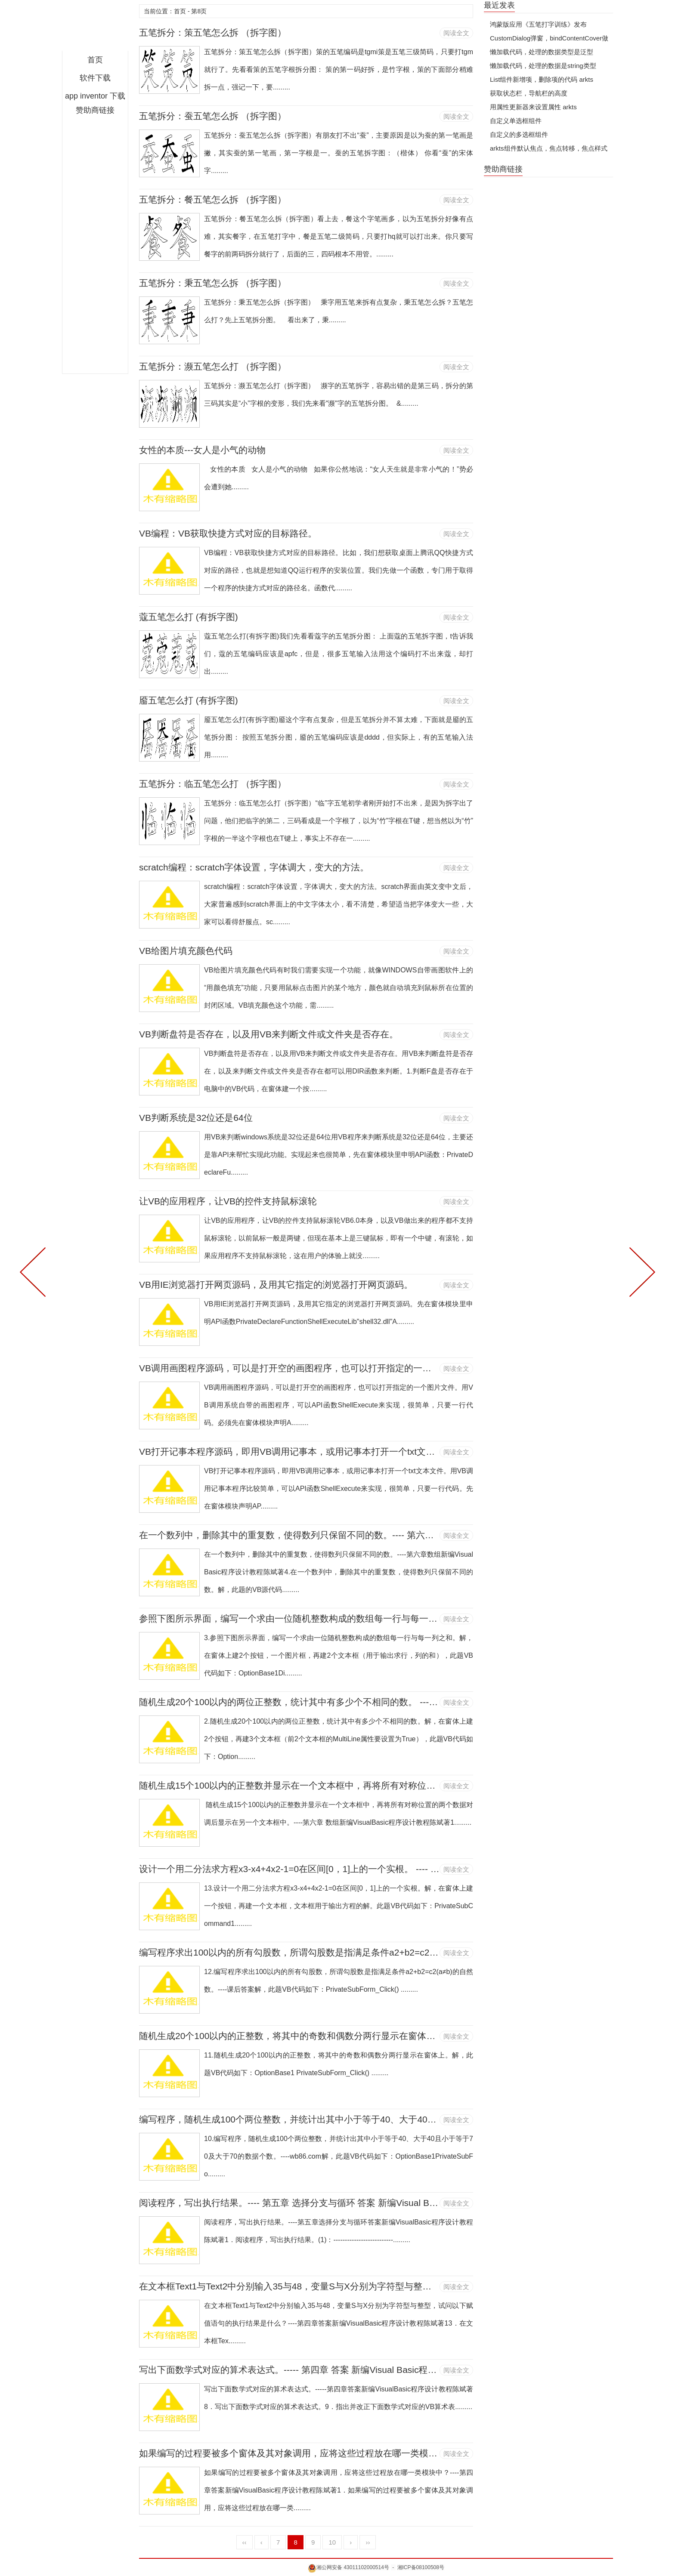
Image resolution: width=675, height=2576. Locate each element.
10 (332, 2542)
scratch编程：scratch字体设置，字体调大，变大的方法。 (254, 867)
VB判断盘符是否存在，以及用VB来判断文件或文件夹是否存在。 (268, 1034)
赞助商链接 (95, 110)
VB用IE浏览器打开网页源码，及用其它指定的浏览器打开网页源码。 (276, 1285)
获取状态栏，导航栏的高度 (528, 93)
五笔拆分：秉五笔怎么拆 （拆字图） (212, 283)
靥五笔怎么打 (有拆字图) (188, 700)
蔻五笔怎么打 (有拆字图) (188, 617)
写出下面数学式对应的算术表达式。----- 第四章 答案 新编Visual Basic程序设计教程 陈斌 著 (322, 2370)
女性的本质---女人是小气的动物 (202, 450)
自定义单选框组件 (516, 120)
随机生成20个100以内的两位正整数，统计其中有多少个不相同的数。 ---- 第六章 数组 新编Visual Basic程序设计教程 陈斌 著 (388, 1702)
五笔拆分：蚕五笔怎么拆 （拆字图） (212, 116)
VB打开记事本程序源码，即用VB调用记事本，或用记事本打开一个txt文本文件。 (300, 1451)
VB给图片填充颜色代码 (185, 951)
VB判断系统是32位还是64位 (196, 1118)
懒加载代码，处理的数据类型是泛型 (541, 52)
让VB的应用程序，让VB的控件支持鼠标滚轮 (228, 1201)
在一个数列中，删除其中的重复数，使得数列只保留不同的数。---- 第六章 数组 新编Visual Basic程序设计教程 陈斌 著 (374, 1535)
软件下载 (95, 78)
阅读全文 (456, 33)
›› (367, 2542)
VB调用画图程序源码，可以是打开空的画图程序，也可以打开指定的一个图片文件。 (308, 1368)
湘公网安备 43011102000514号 (348, 2567)
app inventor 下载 (95, 96)
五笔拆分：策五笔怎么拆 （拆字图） (212, 32)
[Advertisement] (95, 244)
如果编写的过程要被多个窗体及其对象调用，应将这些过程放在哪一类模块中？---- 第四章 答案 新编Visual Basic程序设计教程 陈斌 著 (406, 2453)
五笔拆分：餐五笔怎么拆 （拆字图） (212, 199)
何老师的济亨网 (95, 27)
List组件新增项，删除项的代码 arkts (541, 79)
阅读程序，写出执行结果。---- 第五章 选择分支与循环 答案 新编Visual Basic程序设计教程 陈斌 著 (335, 2203)
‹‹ (244, 2542)
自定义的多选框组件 (519, 134)
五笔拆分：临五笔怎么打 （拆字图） (212, 784)
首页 (95, 60)
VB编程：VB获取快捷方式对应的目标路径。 (228, 533)
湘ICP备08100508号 (420, 2567)
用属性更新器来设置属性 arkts (533, 107)
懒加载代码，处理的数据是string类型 (543, 65)
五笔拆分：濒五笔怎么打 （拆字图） (212, 366)
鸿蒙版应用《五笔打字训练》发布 (538, 24)
